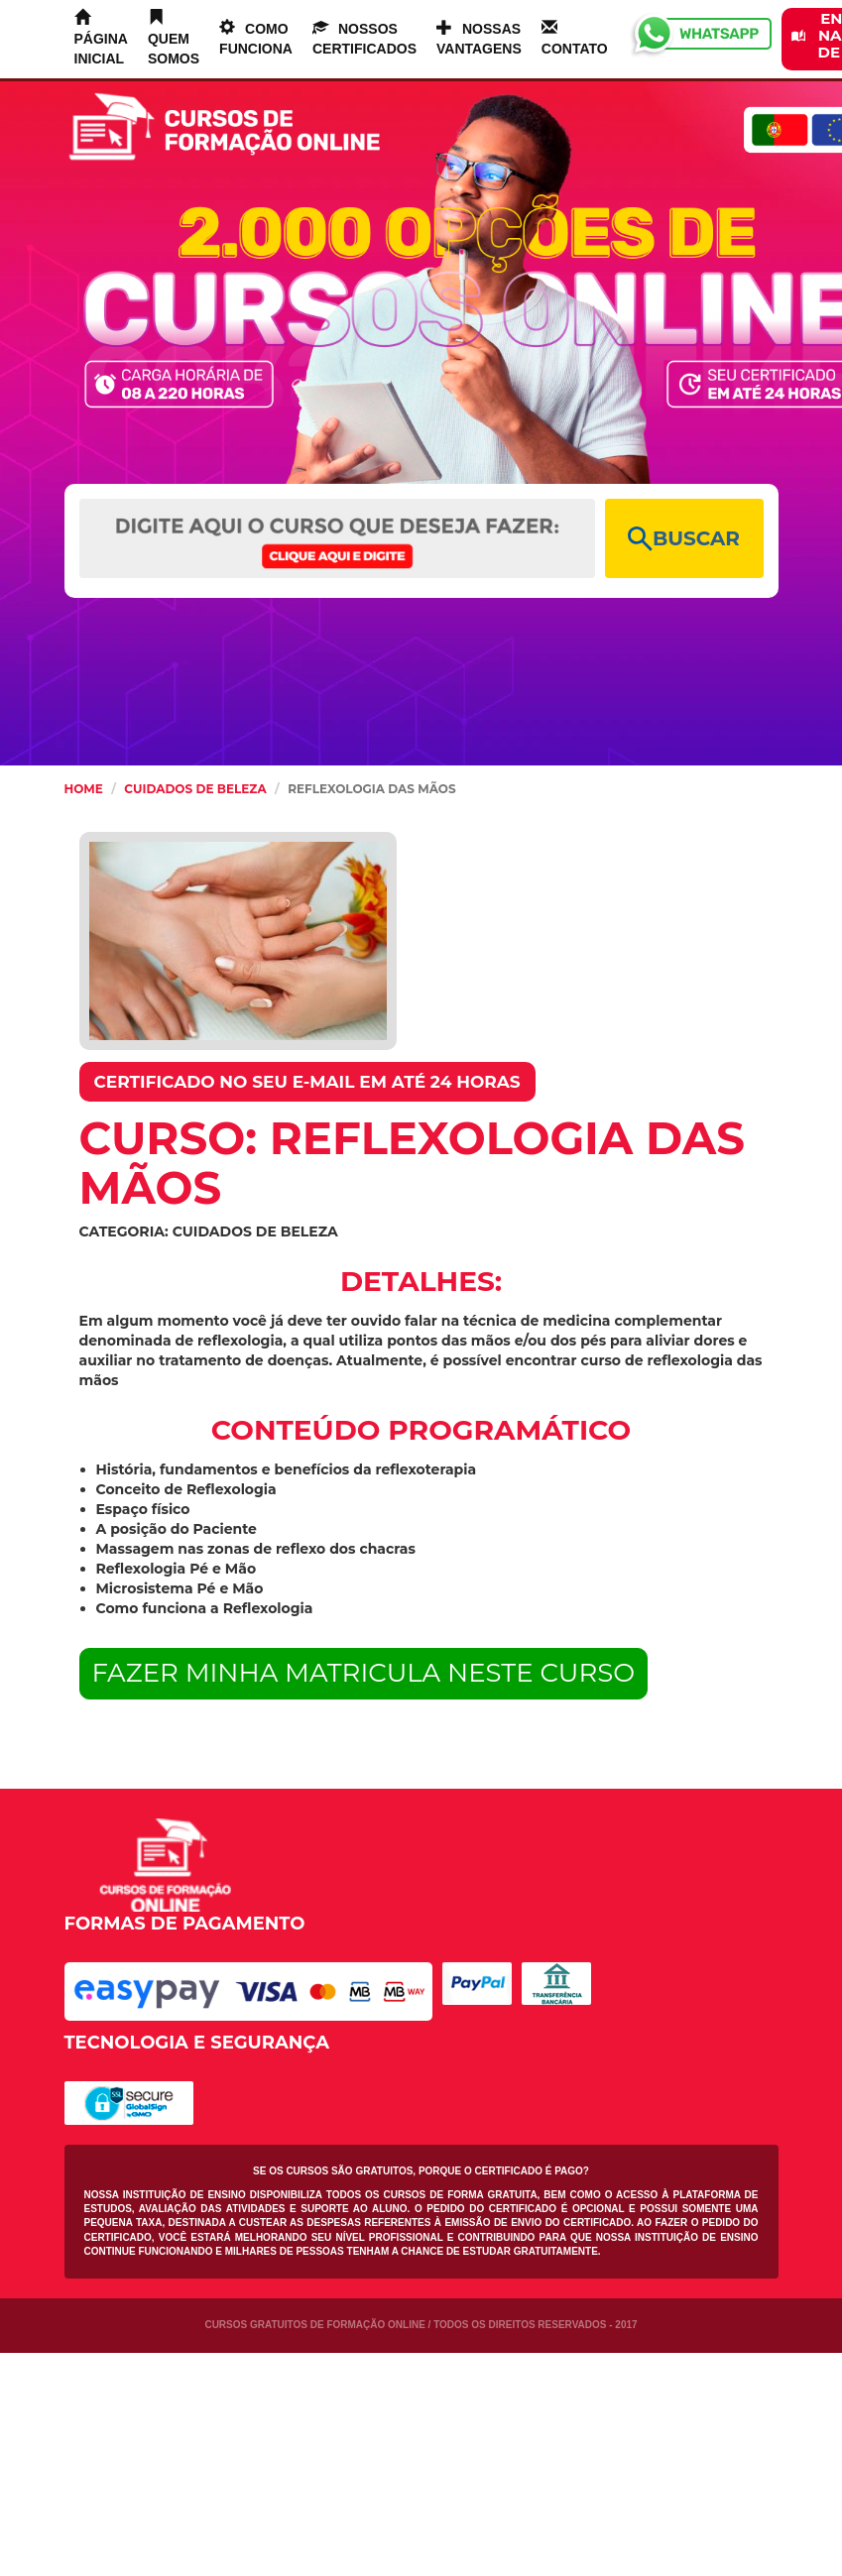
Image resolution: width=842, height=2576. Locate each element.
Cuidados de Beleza (195, 788)
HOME (83, 788)
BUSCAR (684, 539)
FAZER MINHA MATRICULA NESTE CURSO (364, 1673)
